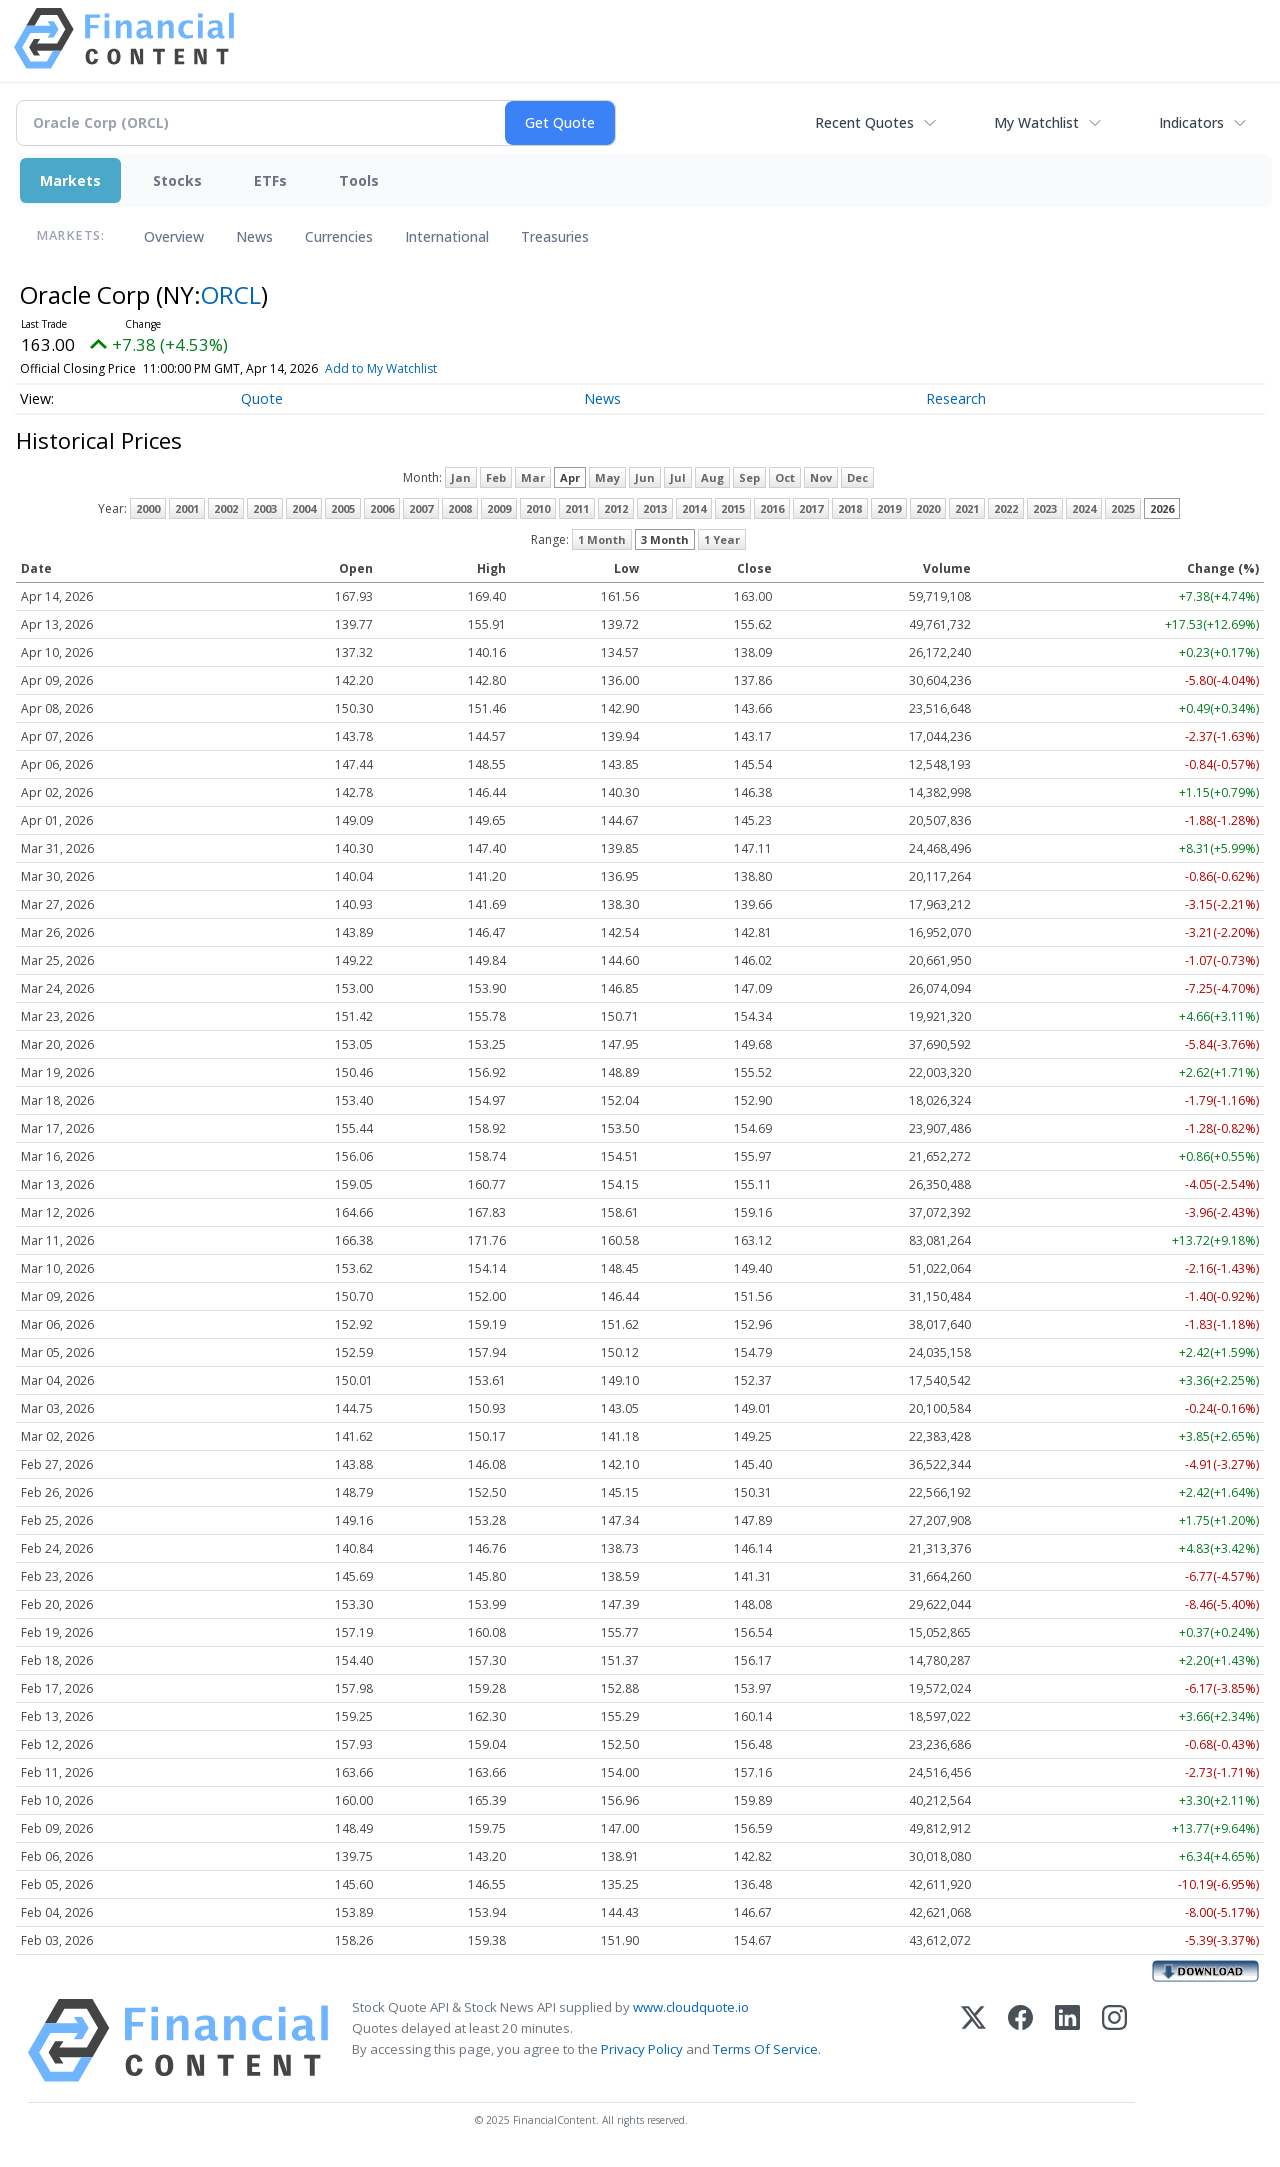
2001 (187, 508)
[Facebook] (1020, 2040)
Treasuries (555, 236)
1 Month (602, 539)
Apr (570, 477)
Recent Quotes (864, 122)
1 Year (722, 539)
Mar (533, 477)
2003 (265, 508)
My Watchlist (1036, 122)
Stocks (177, 180)
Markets (70, 180)
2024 (1084, 508)
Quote (262, 398)
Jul (678, 477)
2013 (655, 508)
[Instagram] (1114, 2040)
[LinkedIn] (1067, 2040)
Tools (359, 180)
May (607, 477)
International (447, 236)
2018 (850, 508)
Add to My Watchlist (410, 368)
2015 (733, 508)
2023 (1045, 508)
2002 (226, 508)
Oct (785, 477)
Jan (461, 477)
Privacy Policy (642, 2049)
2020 (928, 508)
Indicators (1191, 122)
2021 (967, 508)
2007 (421, 508)
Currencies (339, 236)
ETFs (270, 180)
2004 (304, 508)
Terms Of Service (765, 2049)
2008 (460, 508)
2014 (694, 508)
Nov (821, 477)
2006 (382, 508)
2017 (811, 508)
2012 (616, 508)
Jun (645, 477)
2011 (577, 508)
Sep (749, 477)
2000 (148, 508)
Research (956, 398)
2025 (1123, 508)
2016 (772, 508)
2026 (1162, 508)
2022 (1006, 508)
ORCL (231, 294)
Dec (857, 477)
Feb (496, 477)
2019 (889, 508)
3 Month (665, 539)
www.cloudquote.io (691, 2007)
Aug (712, 477)
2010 (538, 508)
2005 (343, 508)
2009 (499, 508)
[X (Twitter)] (973, 2040)
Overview (174, 236)
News (254, 236)
